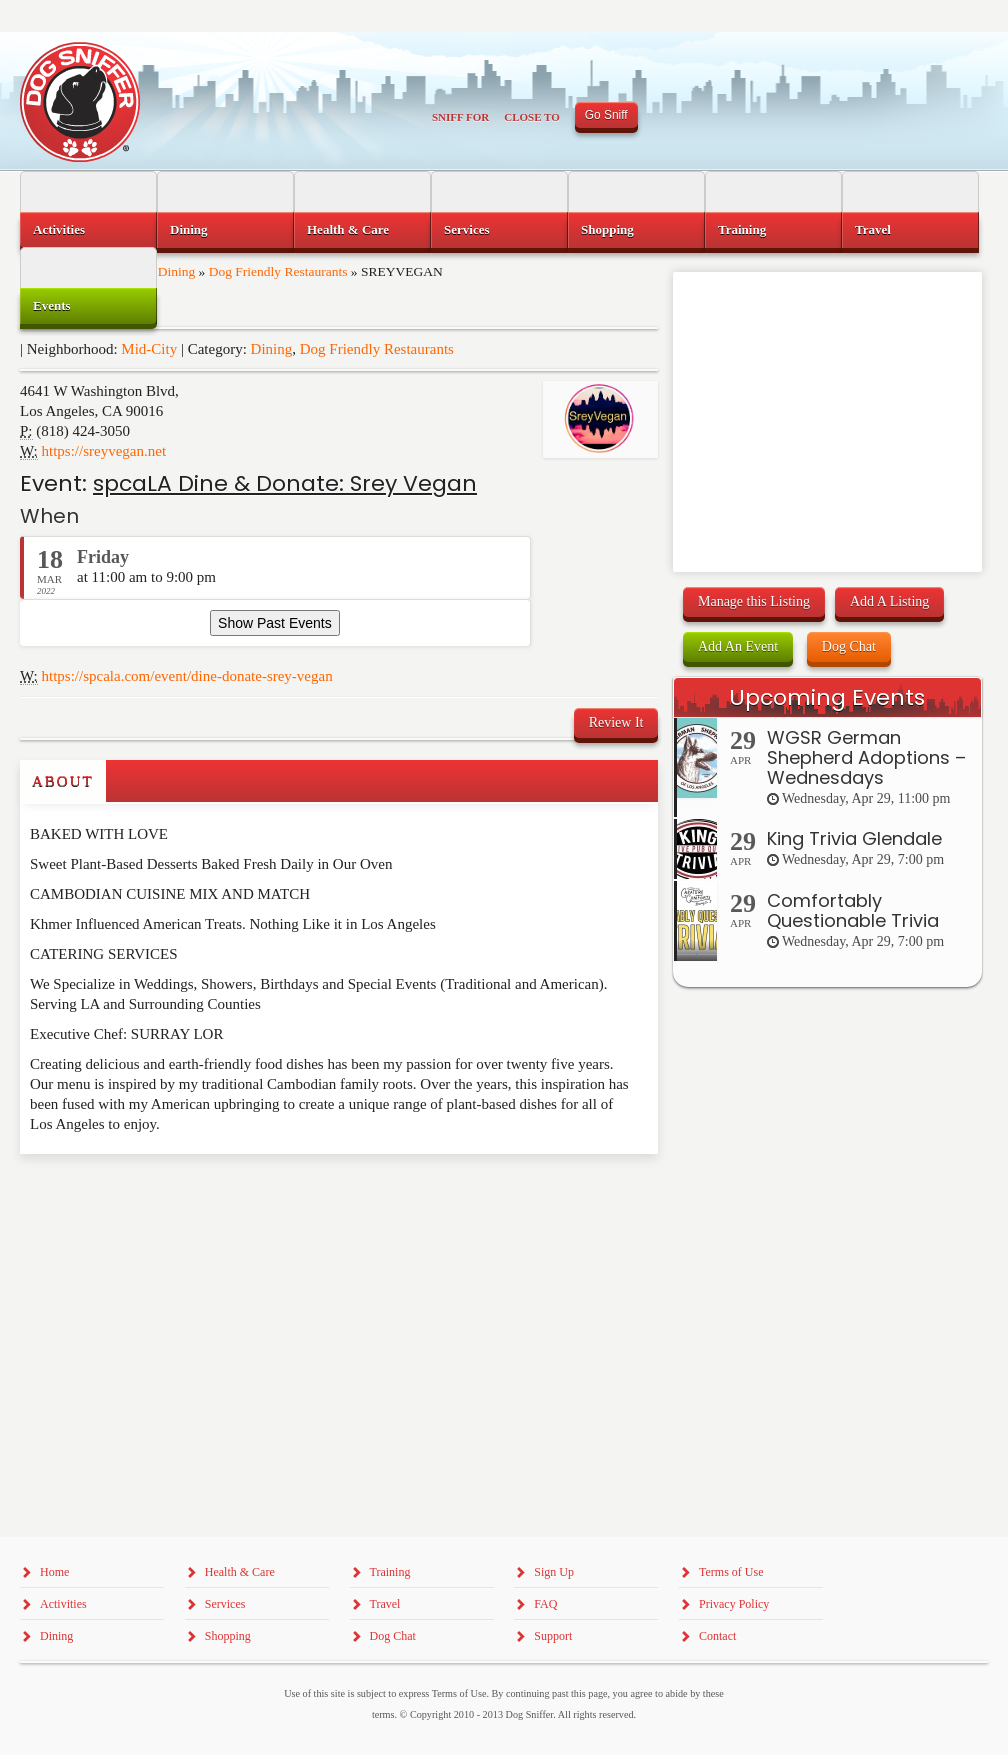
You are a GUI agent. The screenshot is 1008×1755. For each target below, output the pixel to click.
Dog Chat (849, 646)
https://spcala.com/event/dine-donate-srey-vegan (187, 676)
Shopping (607, 229)
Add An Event (738, 646)
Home (54, 1572)
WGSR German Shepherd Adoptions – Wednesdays (866, 757)
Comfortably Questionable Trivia (853, 910)
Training (742, 229)
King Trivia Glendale (854, 838)
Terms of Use (731, 1572)
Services (466, 229)
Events (52, 305)
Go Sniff (606, 115)
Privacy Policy (734, 1604)
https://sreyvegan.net (104, 451)
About (63, 781)
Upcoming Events (827, 697)
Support (553, 1636)
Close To (532, 117)
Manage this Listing (754, 601)
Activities (59, 229)
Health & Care (348, 229)
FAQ (545, 1604)
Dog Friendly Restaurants (377, 349)
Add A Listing (889, 601)
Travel (873, 229)
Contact (717, 1636)
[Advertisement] (137, 1194)
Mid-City (149, 349)
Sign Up (554, 1572)
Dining (272, 349)
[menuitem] (88, 230)
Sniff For (460, 117)
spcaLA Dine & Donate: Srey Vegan (285, 483)
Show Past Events (275, 623)
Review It (616, 722)
